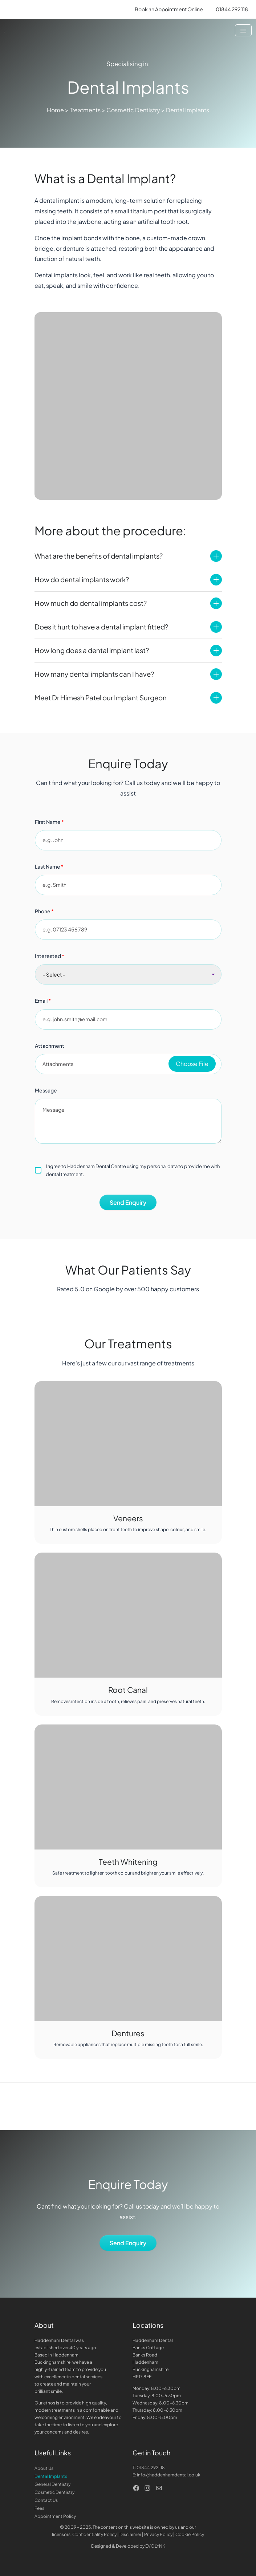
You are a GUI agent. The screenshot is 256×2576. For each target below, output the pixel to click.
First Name (49, 821)
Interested (49, 956)
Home (55, 110)
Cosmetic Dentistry (133, 110)
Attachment (49, 1045)
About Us (43, 2468)
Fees (39, 2508)
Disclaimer (130, 2534)
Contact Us (46, 2500)
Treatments (85, 110)
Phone (44, 911)
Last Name (49, 866)
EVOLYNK (155, 2546)
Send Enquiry (128, 1202)
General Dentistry (52, 2484)
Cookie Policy (189, 2534)
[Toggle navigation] (243, 30)
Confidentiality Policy (94, 2534)
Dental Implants (50, 2476)
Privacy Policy (158, 2534)
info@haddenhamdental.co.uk (168, 2475)
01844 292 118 (151, 2467)
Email (43, 1000)
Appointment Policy (55, 2516)
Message (46, 1090)
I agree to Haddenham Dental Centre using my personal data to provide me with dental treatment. (127, 1170)
